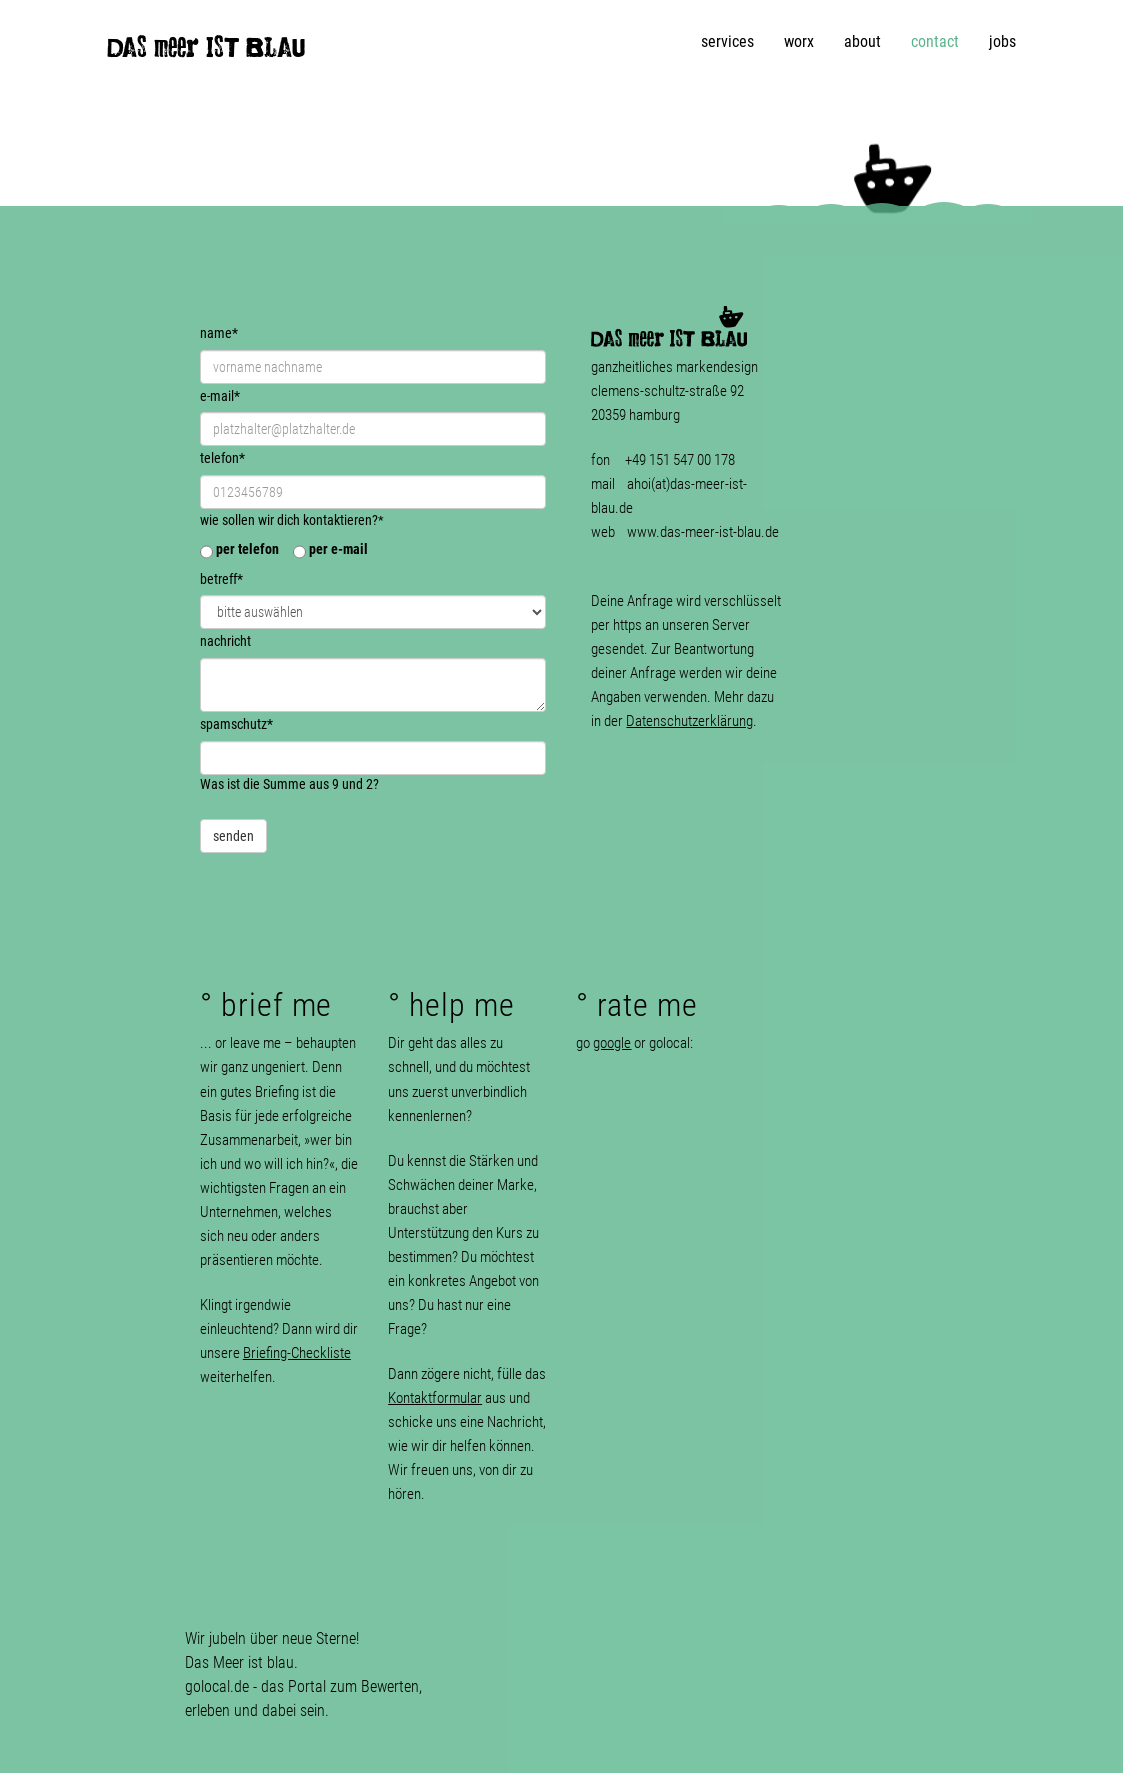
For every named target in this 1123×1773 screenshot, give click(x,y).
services (727, 41)
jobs (1002, 41)
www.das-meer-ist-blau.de (703, 532)
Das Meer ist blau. (241, 1662)
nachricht (225, 641)
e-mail (220, 396)
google (612, 1043)
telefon (222, 458)
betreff (221, 579)
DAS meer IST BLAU (206, 52)
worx (799, 41)
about (862, 41)
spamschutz (236, 724)
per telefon (247, 549)
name (219, 333)
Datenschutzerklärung (689, 721)
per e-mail (338, 549)
